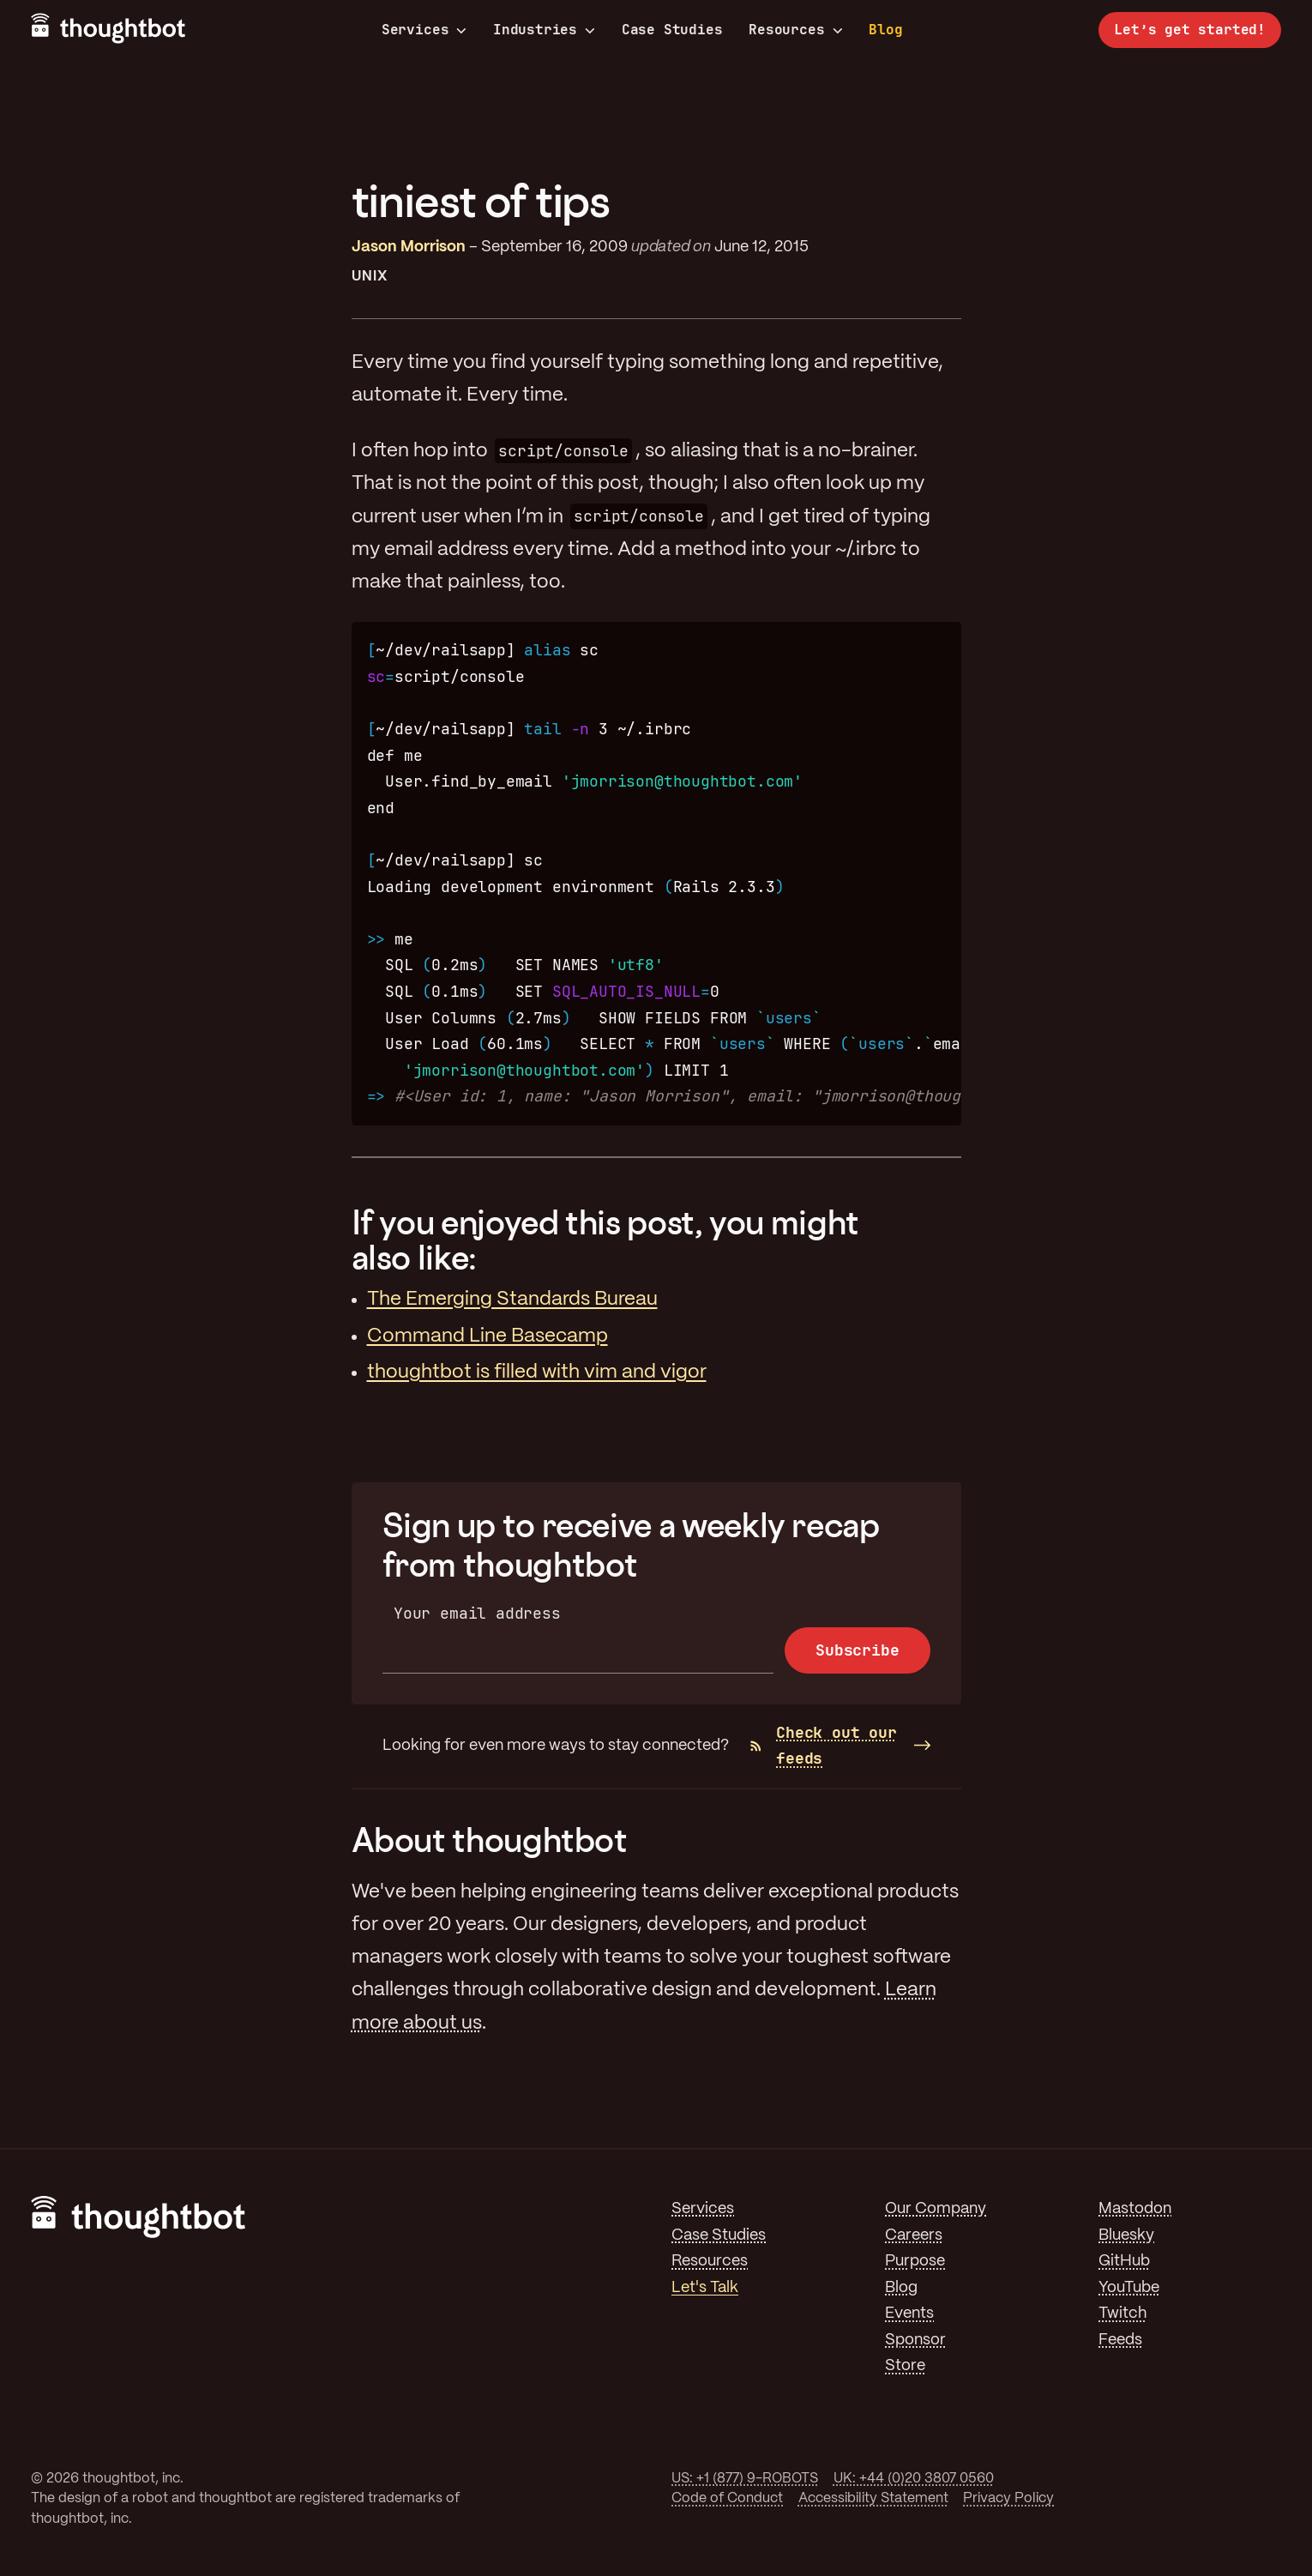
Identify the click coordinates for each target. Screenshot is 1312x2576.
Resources (795, 30)
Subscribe (857, 1650)
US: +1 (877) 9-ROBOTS (744, 2478)
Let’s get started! (1190, 30)
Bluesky (1126, 2235)
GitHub (1124, 2261)
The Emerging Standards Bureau (512, 1299)
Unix (370, 276)
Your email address (477, 1613)
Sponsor (915, 2340)
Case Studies (672, 30)
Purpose (915, 2261)
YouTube (1128, 2287)
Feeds (1120, 2340)
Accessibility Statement (873, 2498)
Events (909, 2313)
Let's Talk (704, 2287)
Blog (885, 30)
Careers (913, 2235)
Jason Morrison (409, 247)
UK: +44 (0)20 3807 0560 (914, 2478)
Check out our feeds (823, 1745)
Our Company (935, 2209)
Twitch (1122, 2313)
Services (424, 30)
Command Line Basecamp (487, 1336)
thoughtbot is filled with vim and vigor (537, 1372)
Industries (544, 30)
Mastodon (1134, 2209)
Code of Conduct (727, 2498)
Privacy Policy (1008, 2498)
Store (905, 2366)
